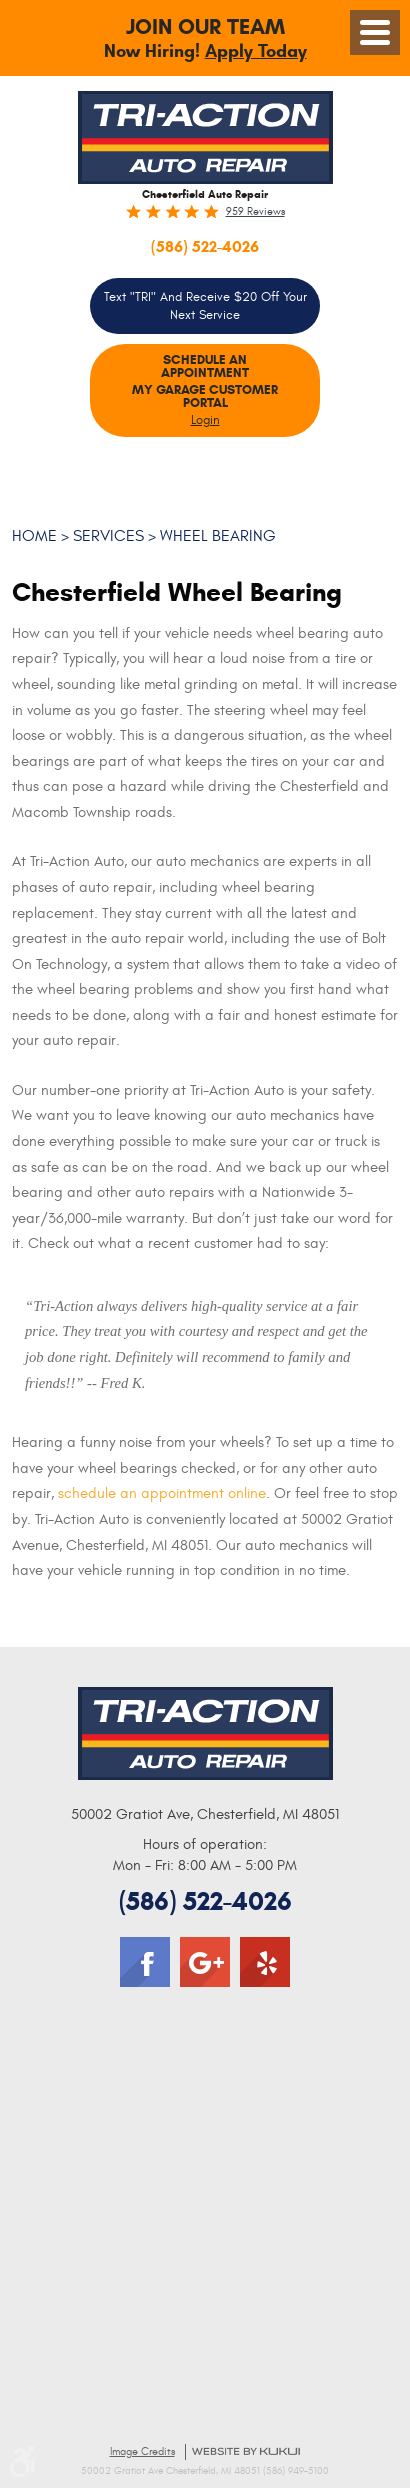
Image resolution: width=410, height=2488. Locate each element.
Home (34, 536)
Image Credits (142, 2451)
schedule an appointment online (162, 1493)
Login (205, 420)
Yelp (265, 1962)
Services (108, 536)
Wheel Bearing (218, 536)
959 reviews (255, 211)
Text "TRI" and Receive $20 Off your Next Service (205, 306)
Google (205, 1962)
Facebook (145, 1962)
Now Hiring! (205, 39)
